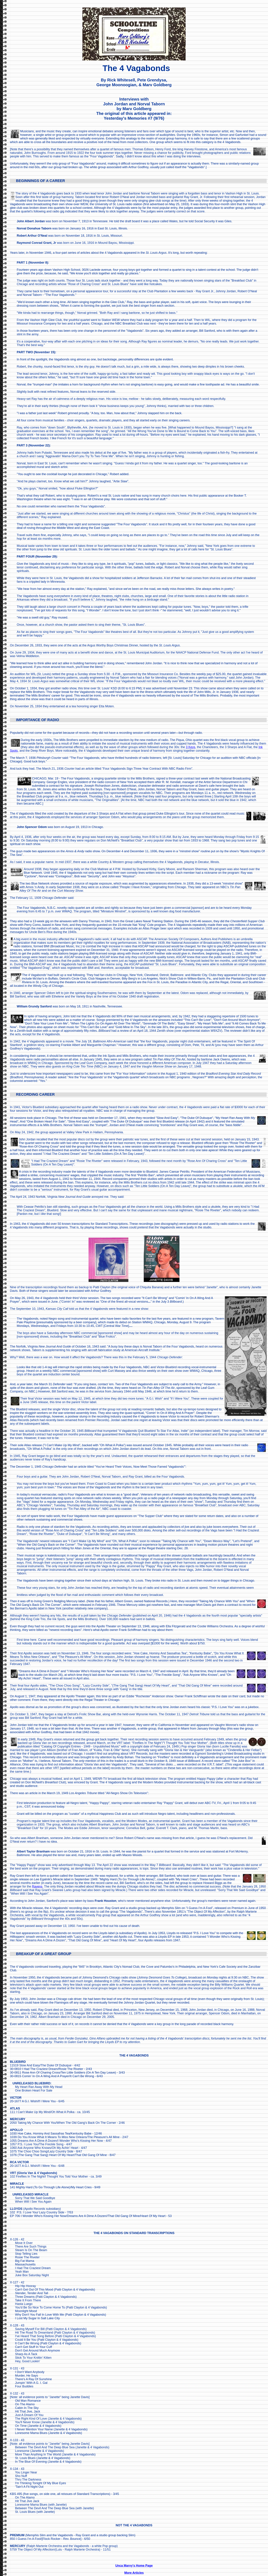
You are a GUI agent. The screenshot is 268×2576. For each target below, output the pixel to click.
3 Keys (190, 747)
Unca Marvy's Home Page (134, 2565)
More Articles (134, 2572)
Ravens (37, 1886)
